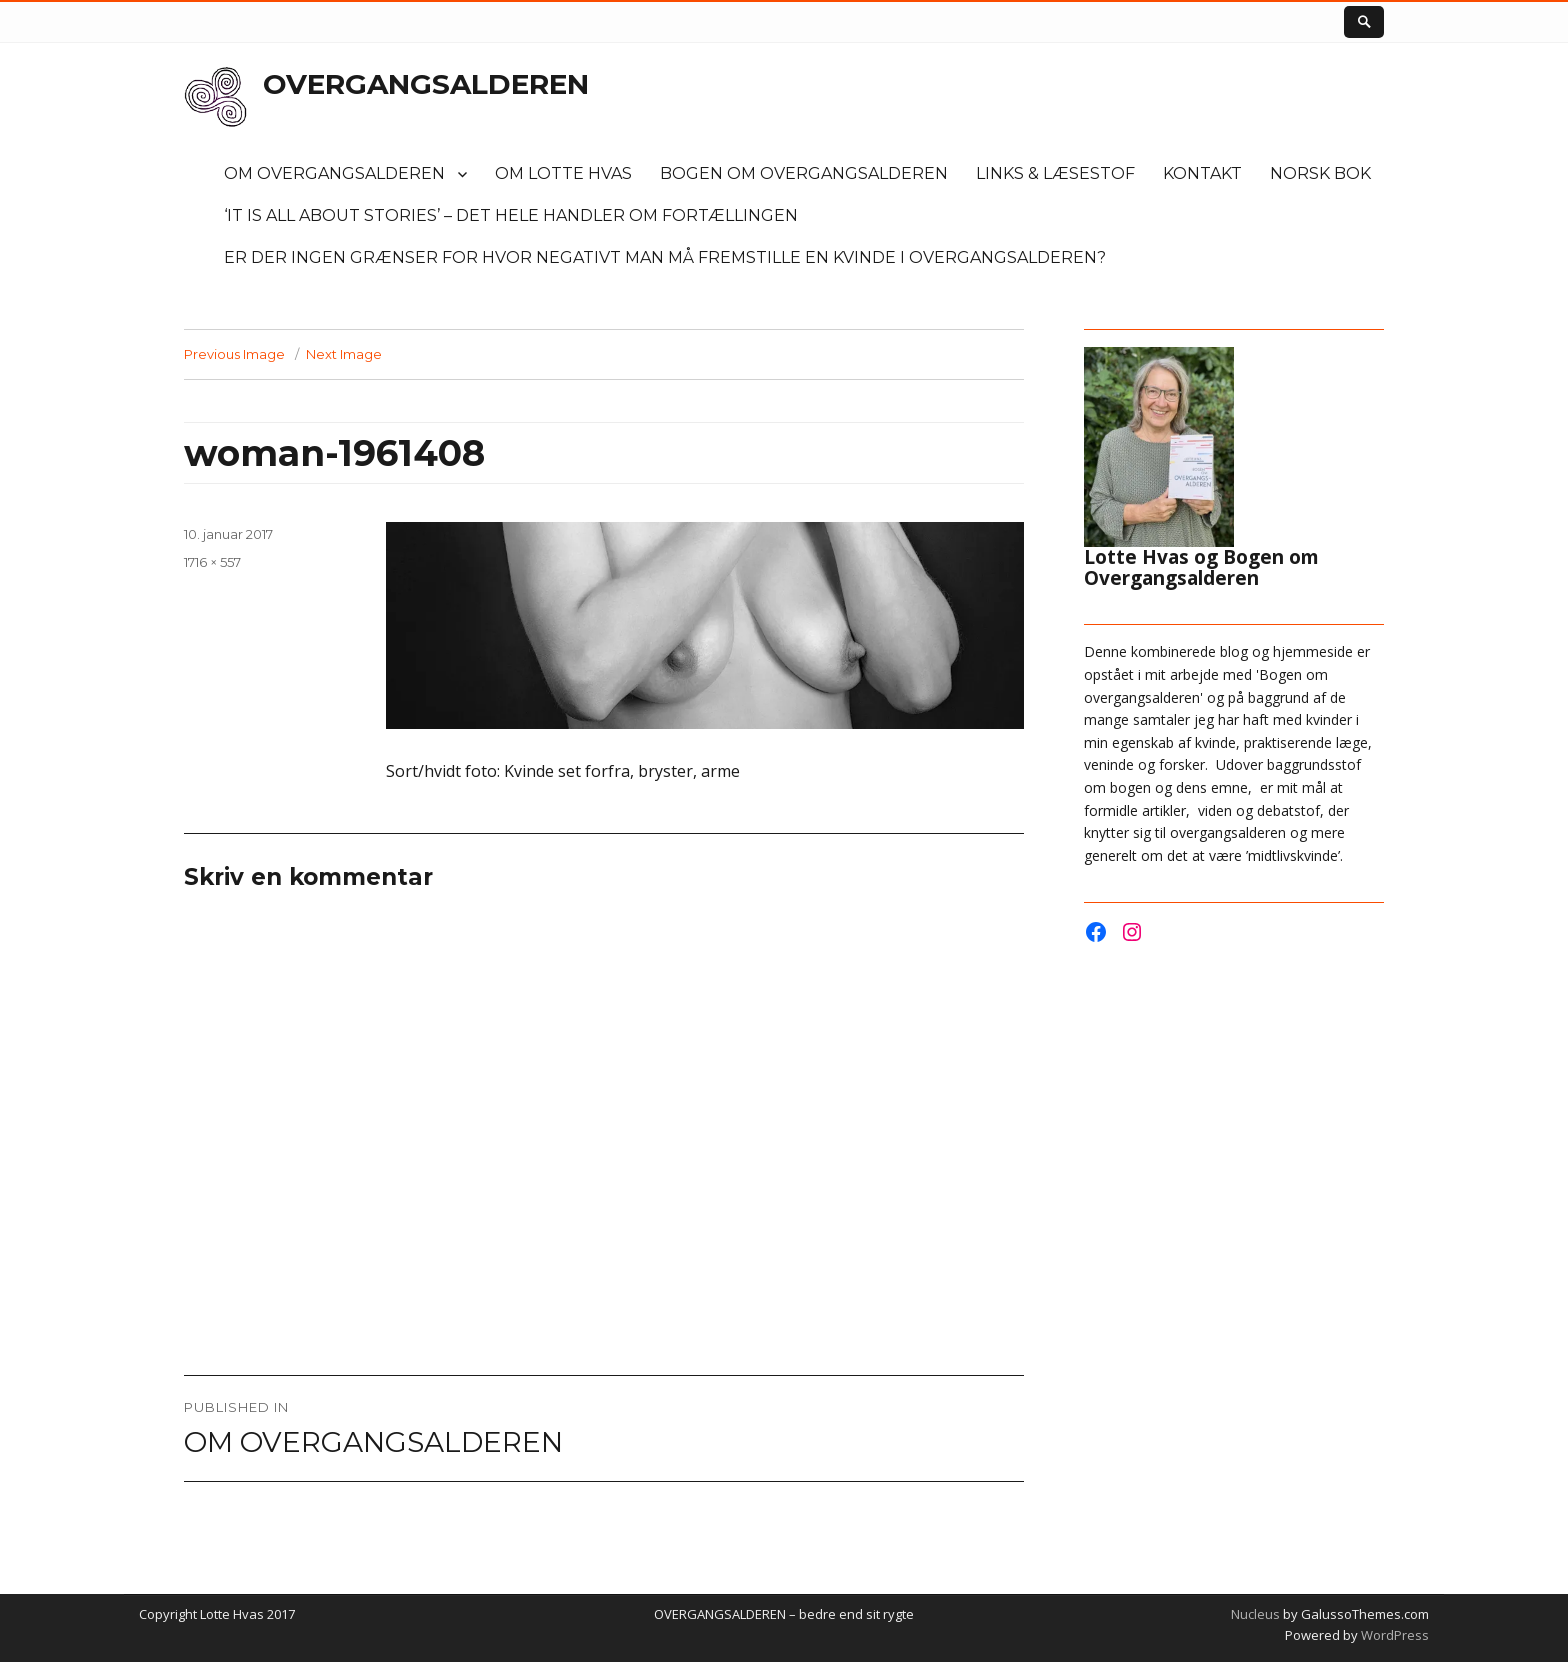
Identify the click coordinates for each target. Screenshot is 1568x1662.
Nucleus (1255, 1614)
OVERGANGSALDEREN (426, 84)
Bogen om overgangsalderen (804, 173)
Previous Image (234, 354)
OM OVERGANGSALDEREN (334, 173)
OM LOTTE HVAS (563, 173)
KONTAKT (1202, 173)
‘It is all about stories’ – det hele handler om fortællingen (511, 215)
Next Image (344, 354)
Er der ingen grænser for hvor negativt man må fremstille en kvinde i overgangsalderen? (665, 257)
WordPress (1393, 1635)
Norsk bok (1320, 173)
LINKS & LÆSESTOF (1055, 173)
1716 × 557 (212, 562)
